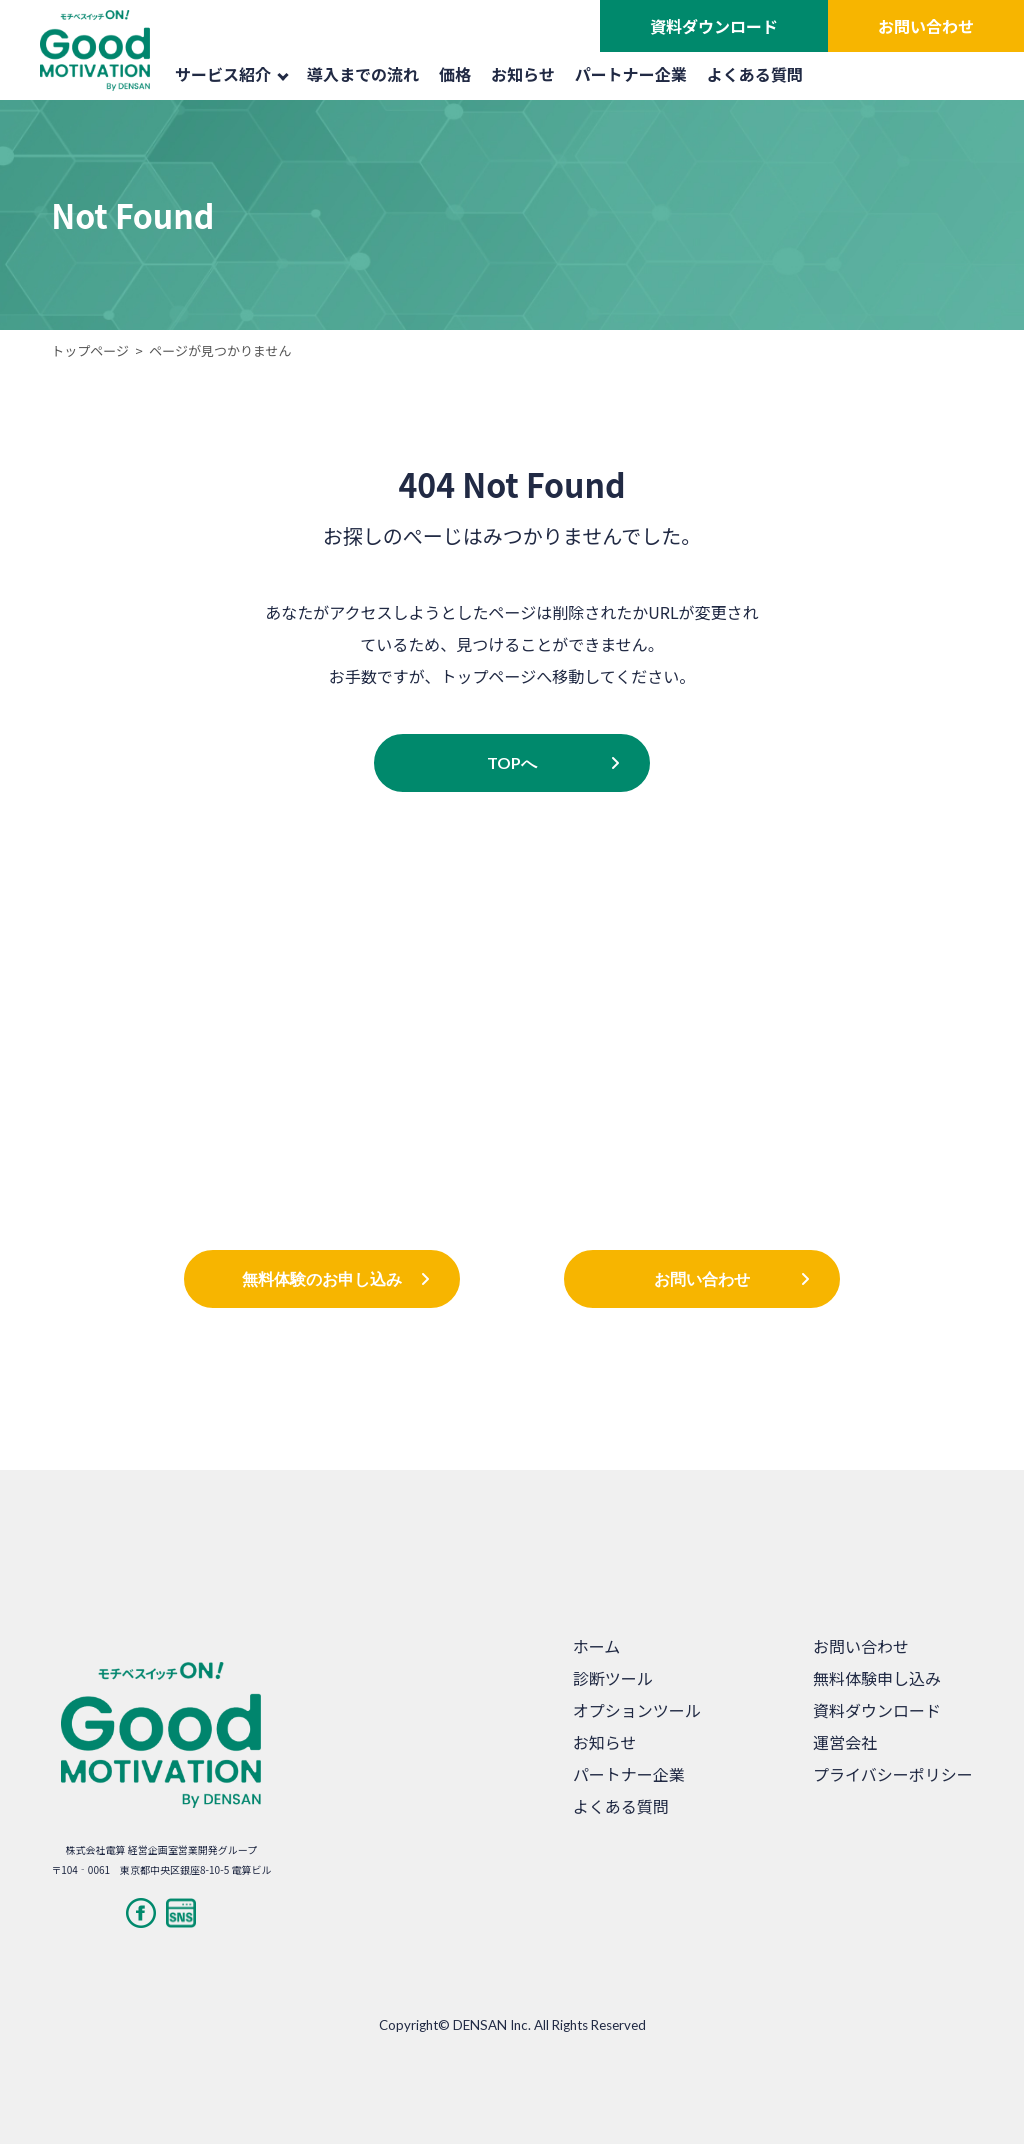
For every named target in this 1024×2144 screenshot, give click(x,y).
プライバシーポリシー (893, 1774)
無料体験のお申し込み (322, 1278)
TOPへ (512, 762)
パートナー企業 (631, 74)
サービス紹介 (232, 74)
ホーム (597, 1646)
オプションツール (637, 1710)
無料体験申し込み (877, 1678)
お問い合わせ (926, 26)
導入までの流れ (363, 74)
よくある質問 (755, 74)
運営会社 (845, 1742)
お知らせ (523, 74)
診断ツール (613, 1678)
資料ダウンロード (714, 26)
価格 (455, 74)
